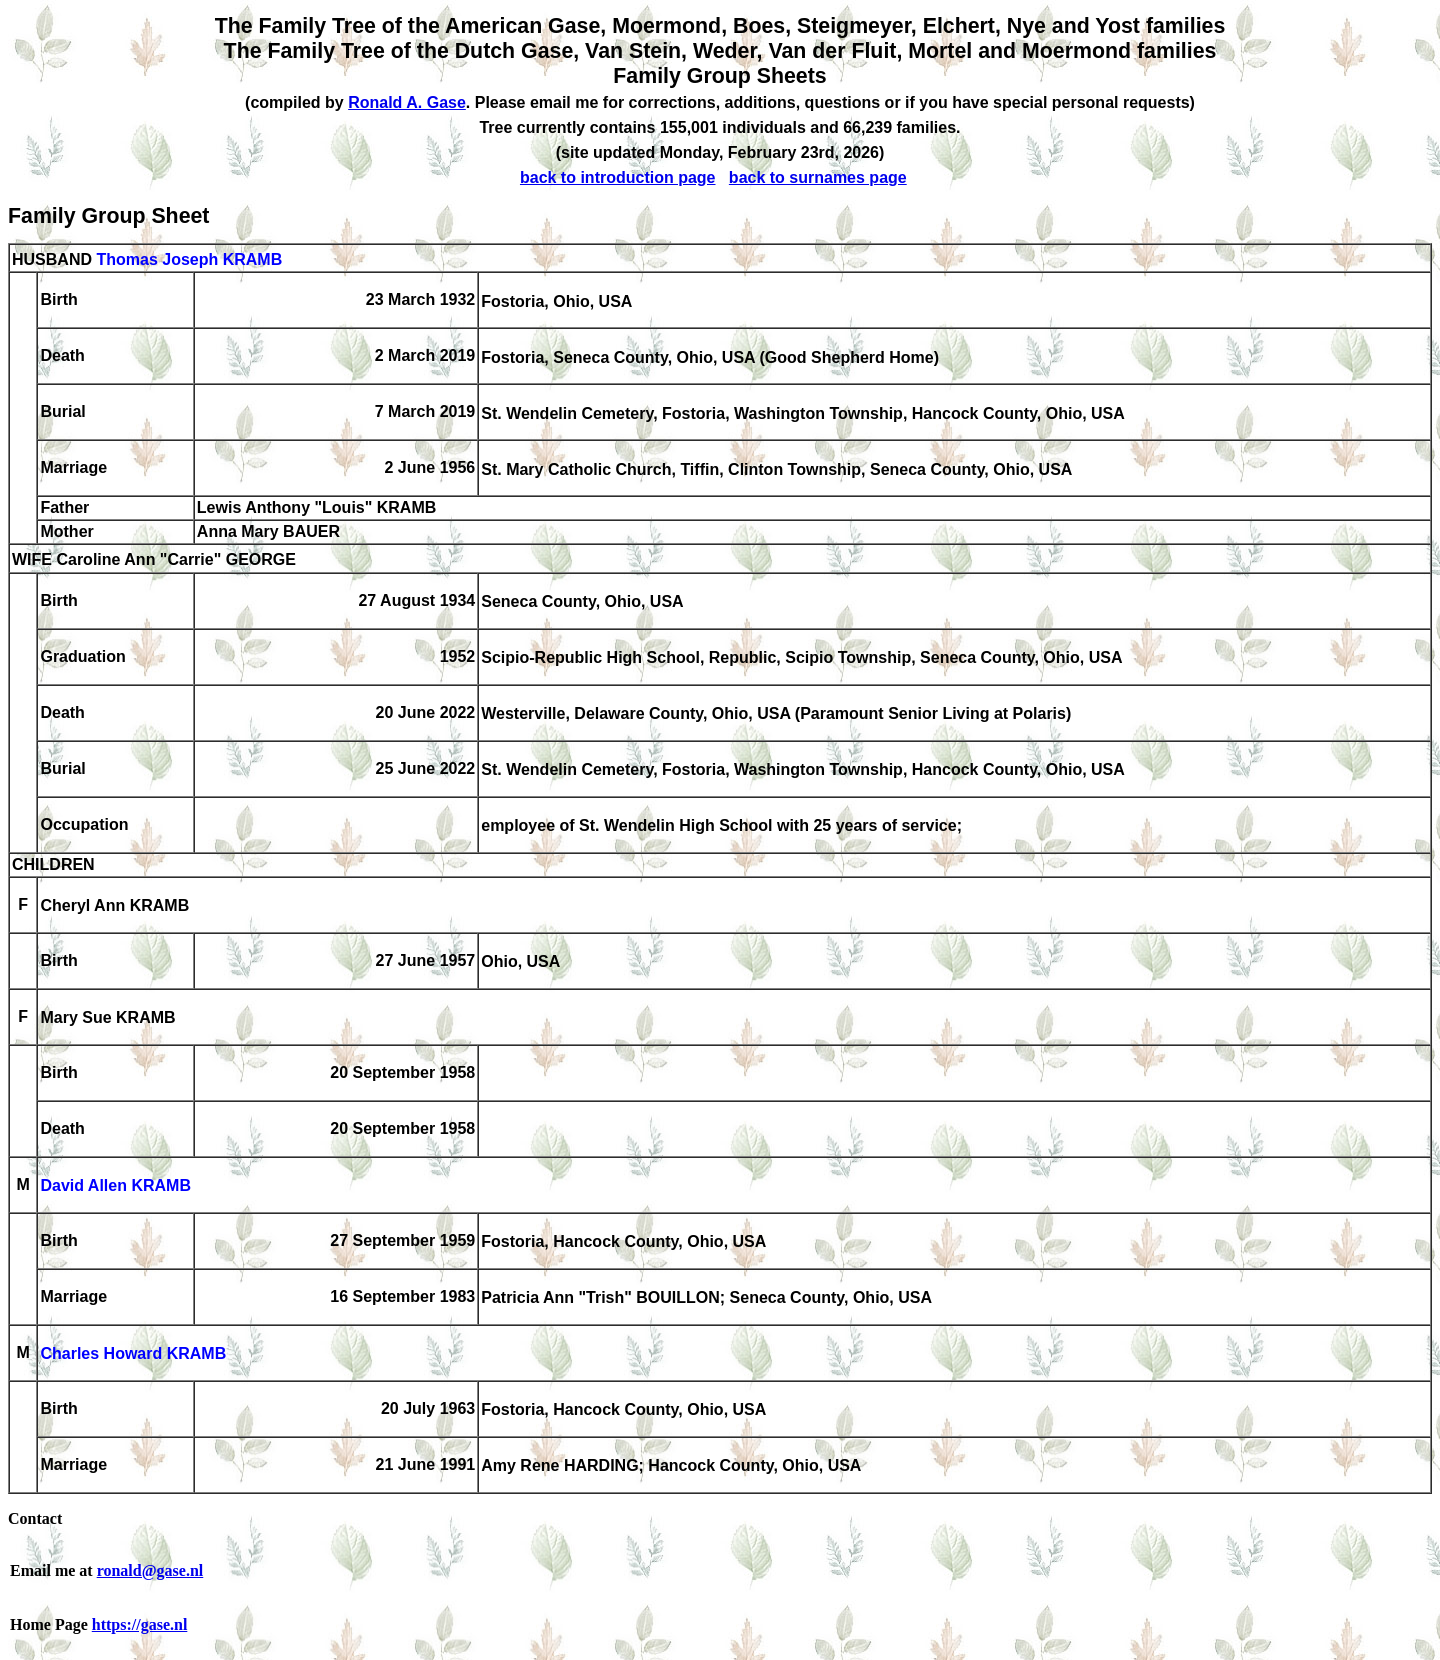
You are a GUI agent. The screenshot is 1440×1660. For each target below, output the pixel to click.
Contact (35, 1518)
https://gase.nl (140, 1624)
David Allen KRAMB (115, 1186)
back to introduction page (618, 177)
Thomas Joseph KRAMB (189, 259)
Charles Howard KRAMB (133, 1354)
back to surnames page (818, 177)
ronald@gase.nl (150, 1570)
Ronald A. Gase (407, 102)
